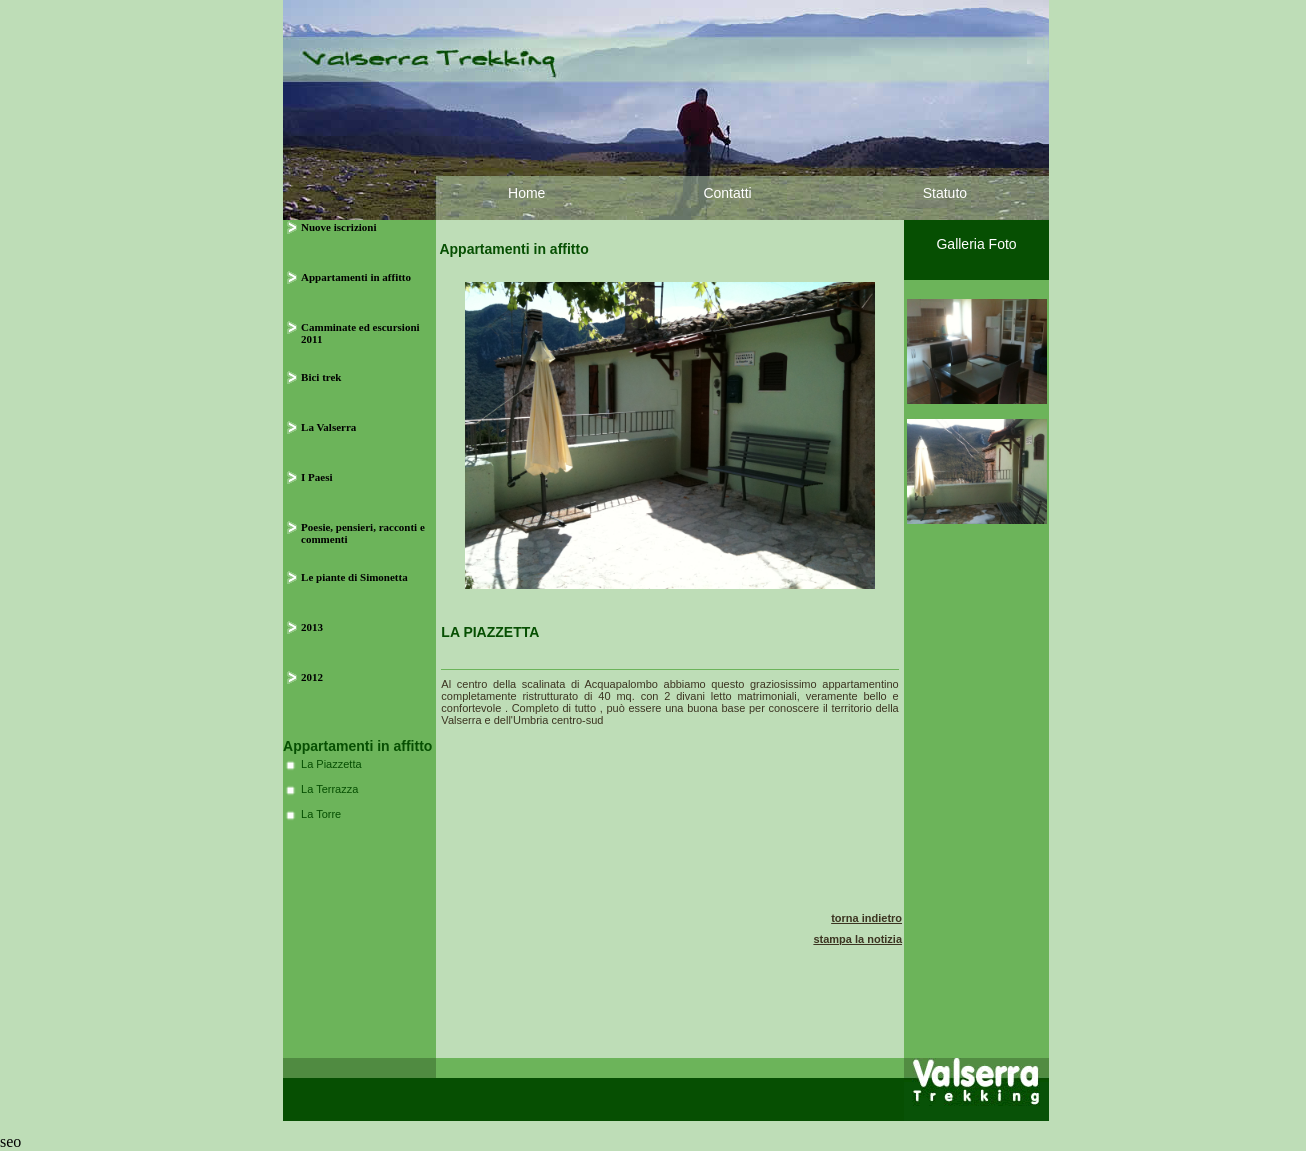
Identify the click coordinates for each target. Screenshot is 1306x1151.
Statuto (945, 193)
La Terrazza (329, 789)
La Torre (321, 814)
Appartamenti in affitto (356, 277)
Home (526, 193)
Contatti (727, 193)
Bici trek (321, 377)
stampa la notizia (857, 939)
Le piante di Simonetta (354, 577)
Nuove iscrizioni (338, 227)
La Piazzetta (331, 764)
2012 (312, 677)
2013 (312, 627)
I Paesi (316, 477)
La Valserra (328, 427)
